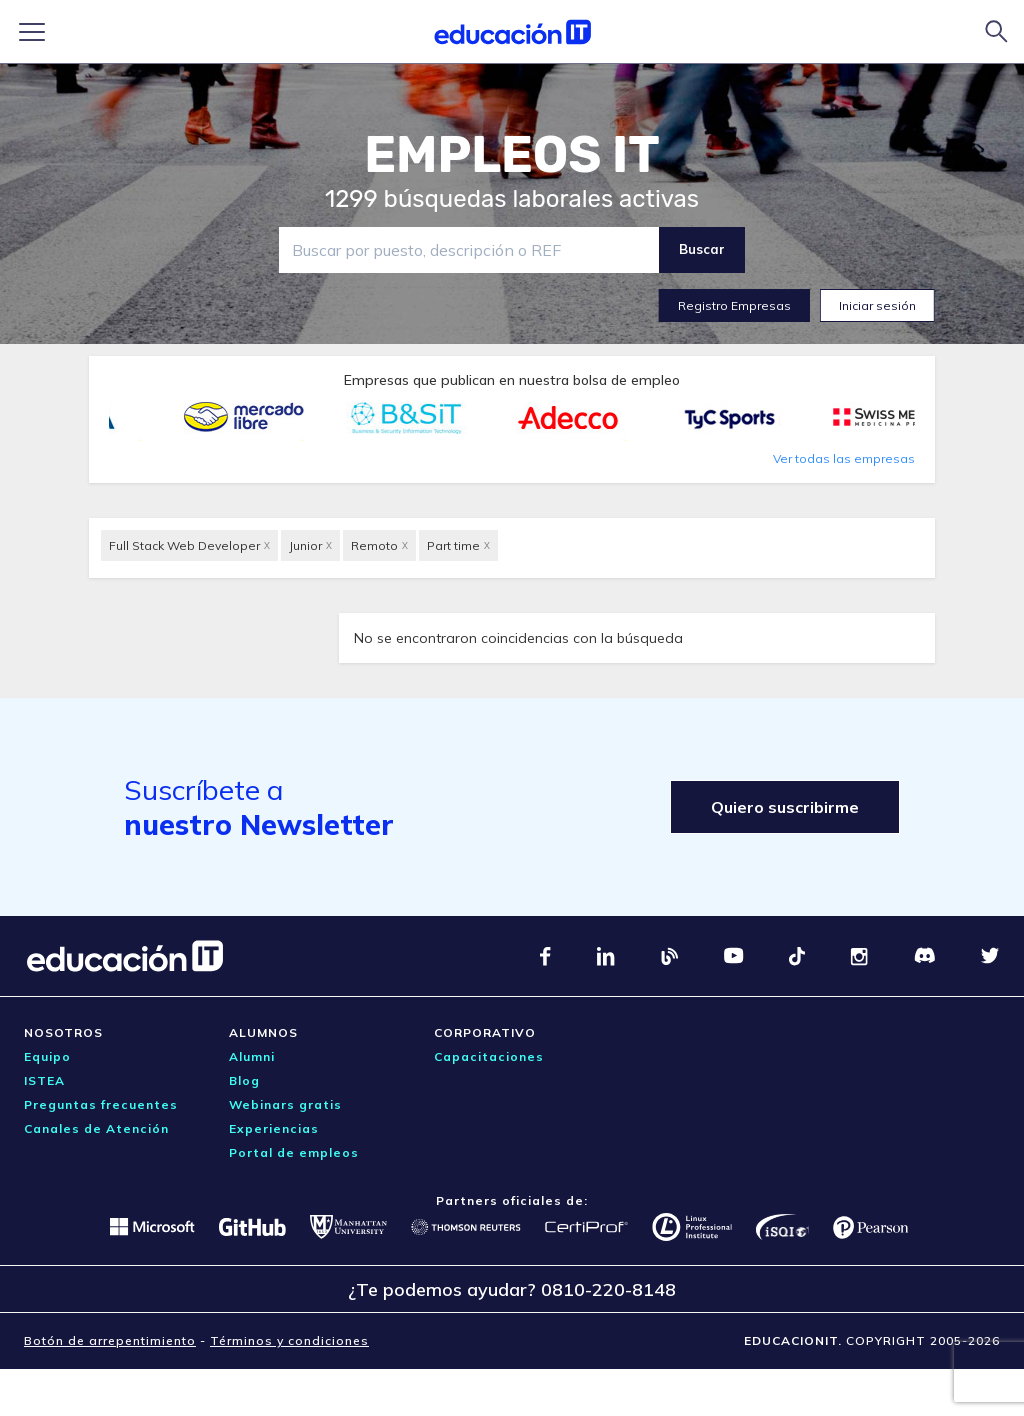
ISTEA (44, 1080)
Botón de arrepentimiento (110, 1340)
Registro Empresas (734, 305)
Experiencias (274, 1128)
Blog (244, 1080)
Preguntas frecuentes (101, 1104)
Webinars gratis (285, 1104)
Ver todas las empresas (844, 458)
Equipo (47, 1056)
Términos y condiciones (289, 1340)
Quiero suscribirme (785, 807)
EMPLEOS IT (512, 155)
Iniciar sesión (877, 305)
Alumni (252, 1056)
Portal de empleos (294, 1152)
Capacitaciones (489, 1056)
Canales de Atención (96, 1128)
